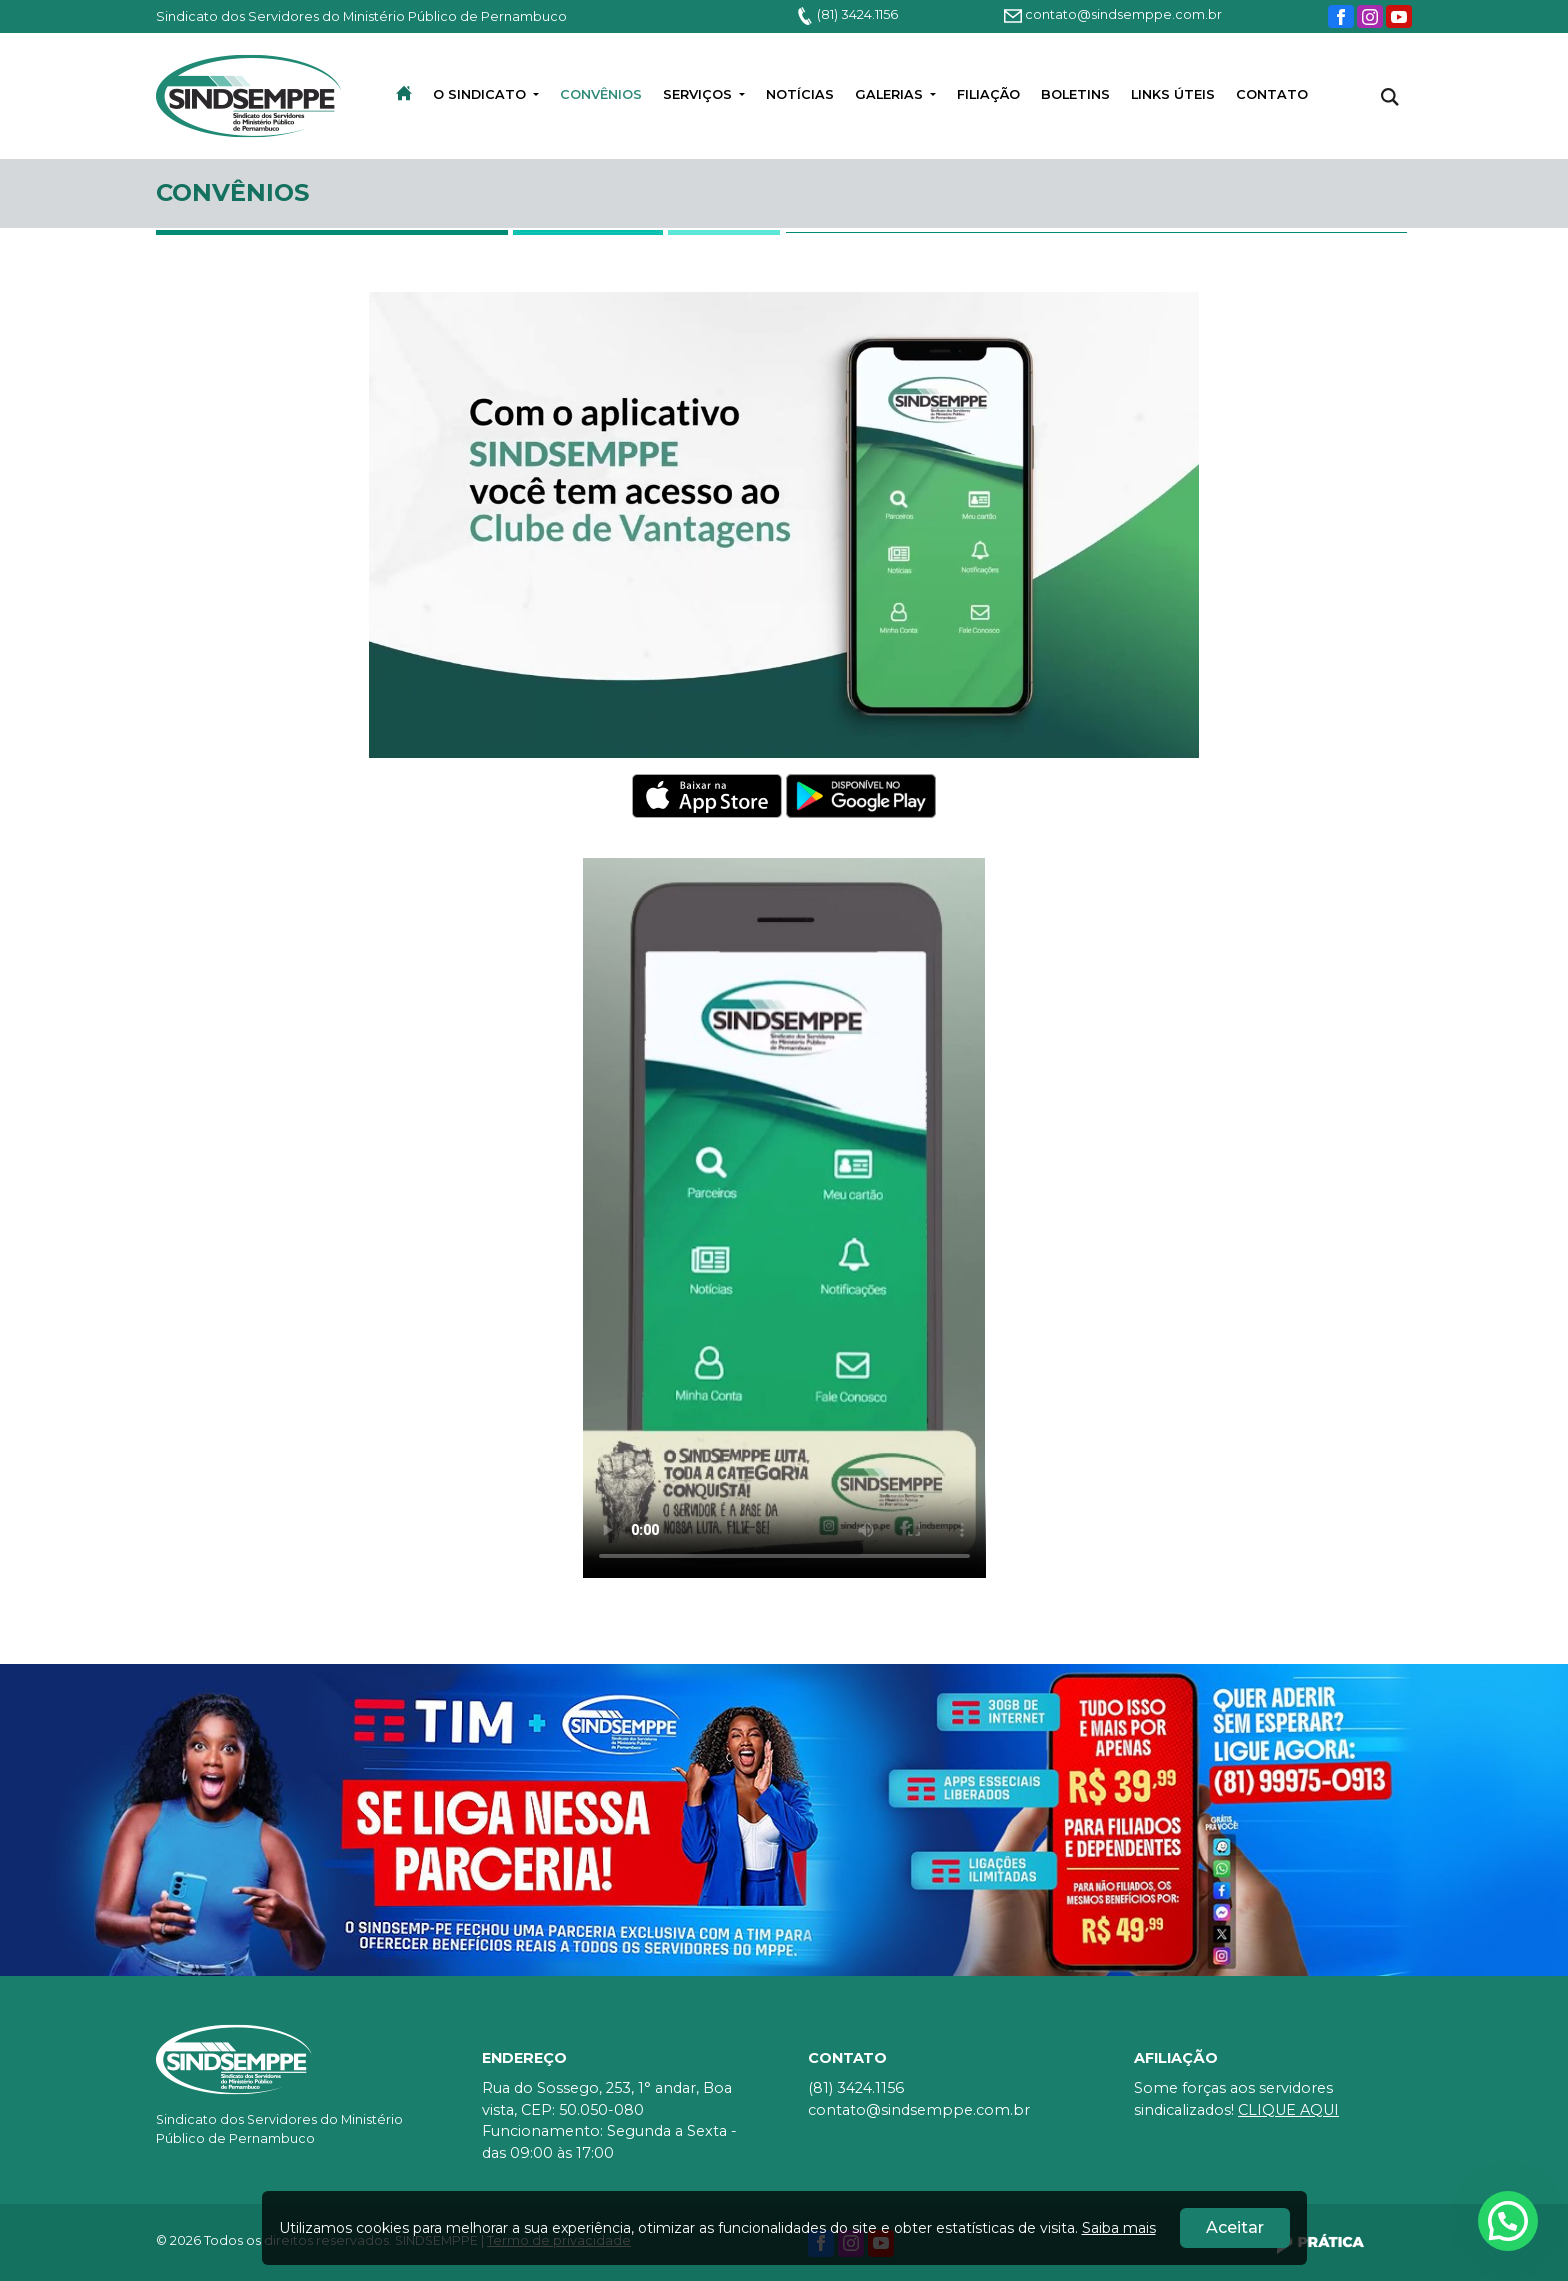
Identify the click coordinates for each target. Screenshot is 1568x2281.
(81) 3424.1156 (847, 14)
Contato (1272, 94)
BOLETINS (1075, 94)
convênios (601, 94)
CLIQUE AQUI (1288, 2110)
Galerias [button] (891, 94)
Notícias (800, 94)
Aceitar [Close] (1235, 2227)
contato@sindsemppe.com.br (1113, 14)
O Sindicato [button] (481, 94)
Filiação (988, 94)
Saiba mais (1119, 2228)
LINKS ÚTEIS (1173, 94)
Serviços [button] (699, 94)
